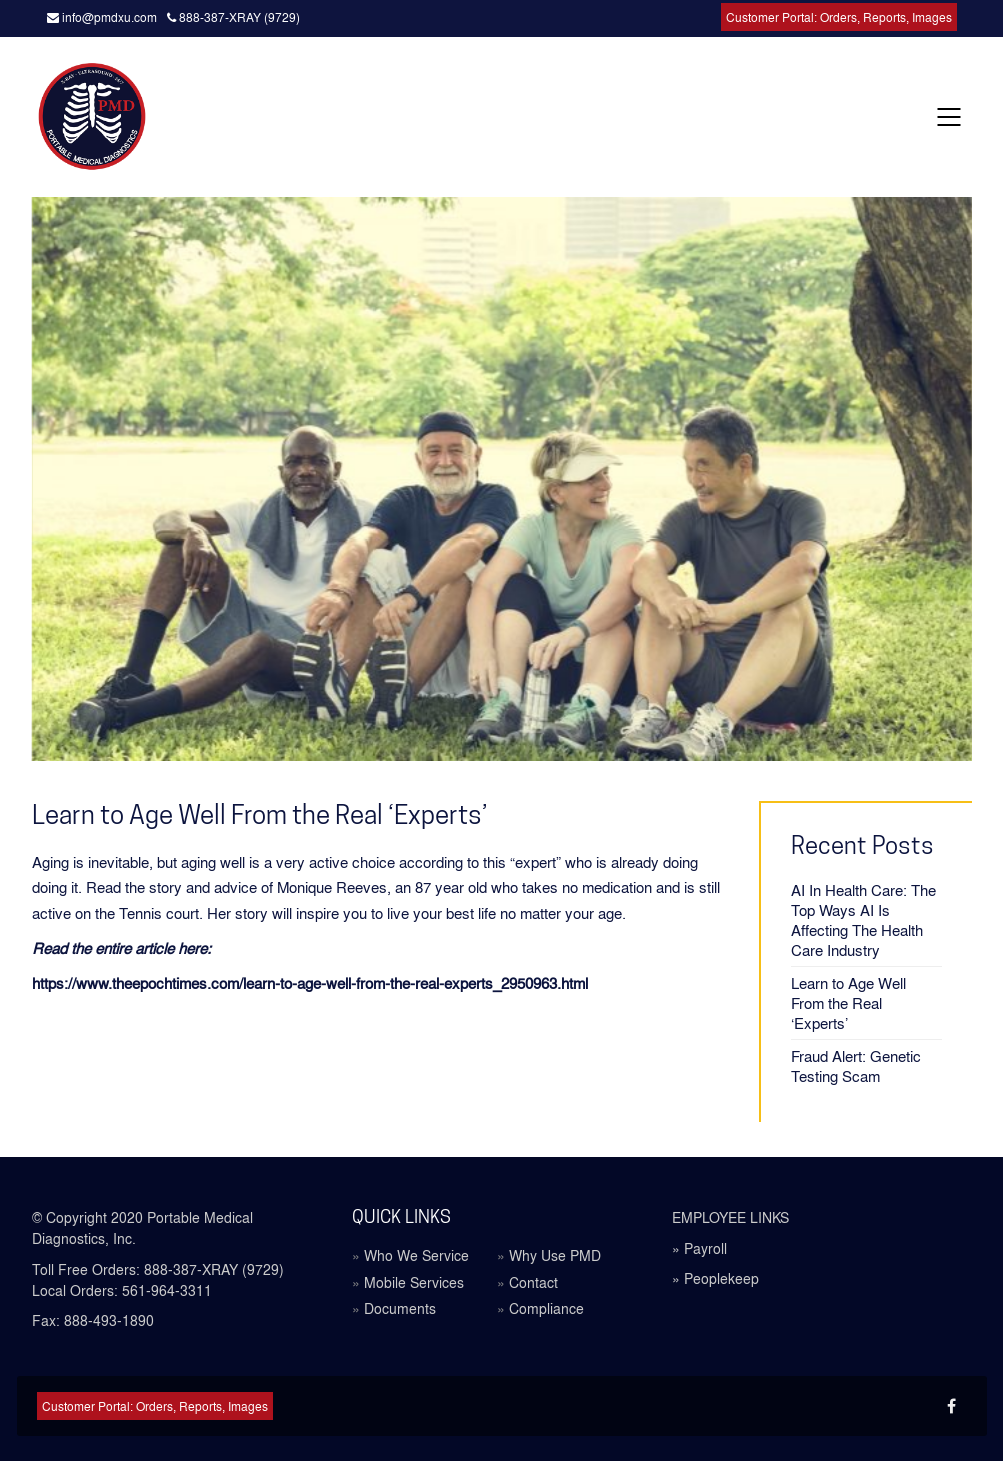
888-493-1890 (109, 1320)
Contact (533, 1282)
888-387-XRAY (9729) (233, 17)
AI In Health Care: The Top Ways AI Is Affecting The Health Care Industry (863, 920)
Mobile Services (414, 1282)
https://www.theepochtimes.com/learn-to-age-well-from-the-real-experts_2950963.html (310, 983)
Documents (400, 1308)
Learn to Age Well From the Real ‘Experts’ (848, 1003)
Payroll (705, 1248)
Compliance (546, 1308)
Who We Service (416, 1255)
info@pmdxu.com (102, 17)
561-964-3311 (167, 1290)
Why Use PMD (555, 1255)
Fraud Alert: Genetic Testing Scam (856, 1066)
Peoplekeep (721, 1278)
